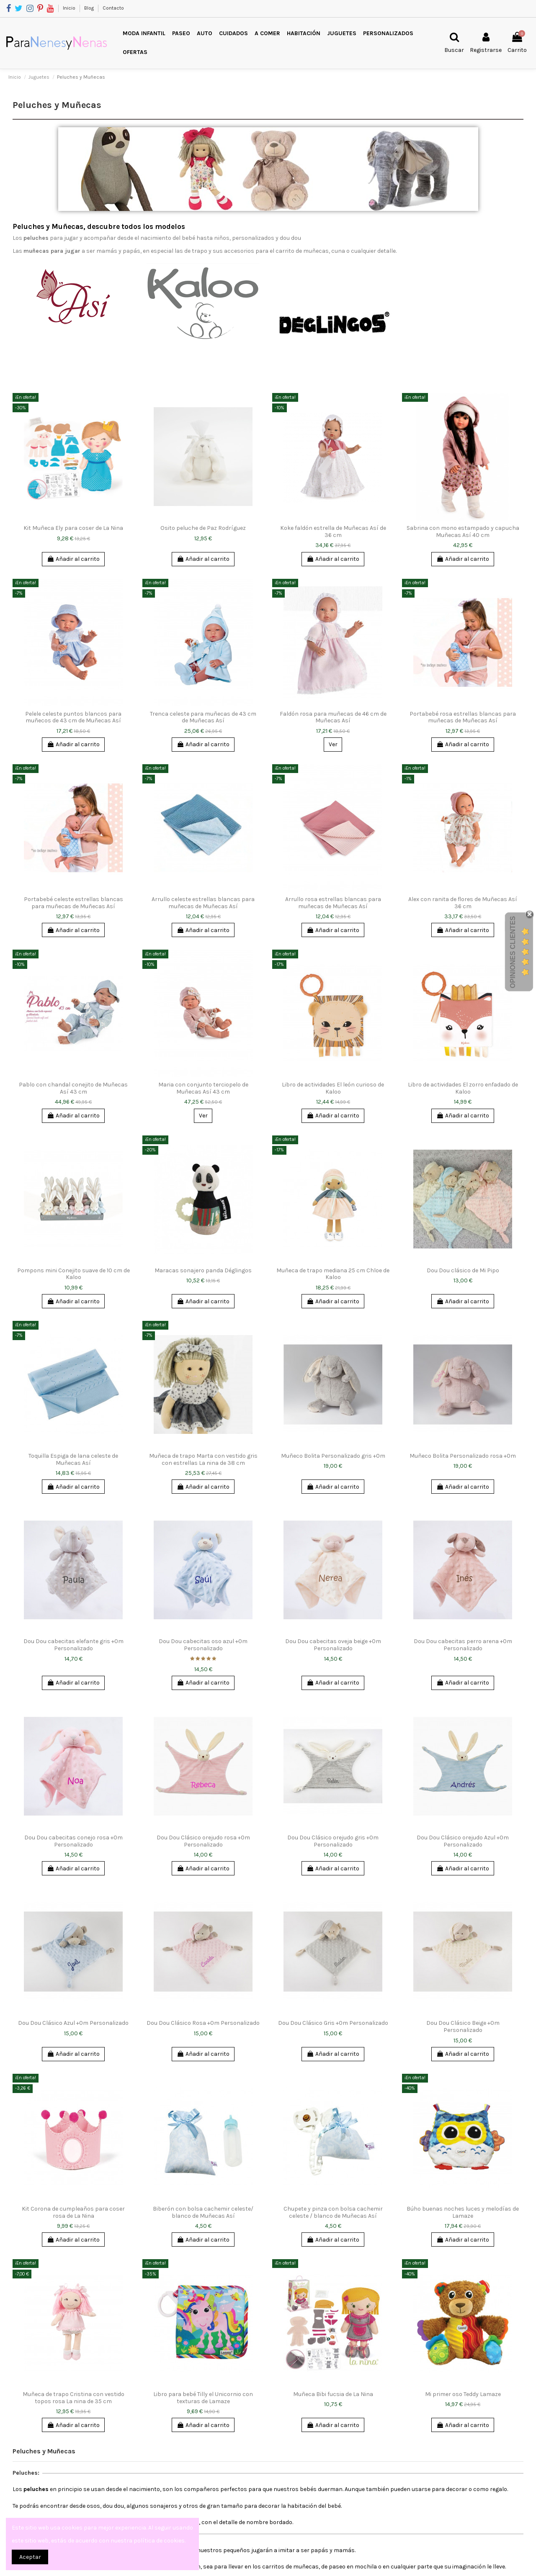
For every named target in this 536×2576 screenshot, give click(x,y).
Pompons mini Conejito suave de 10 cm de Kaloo (73, 1274)
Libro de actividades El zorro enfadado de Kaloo (463, 1088)
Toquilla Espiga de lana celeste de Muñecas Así (73, 1459)
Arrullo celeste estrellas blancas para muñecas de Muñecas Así (203, 903)
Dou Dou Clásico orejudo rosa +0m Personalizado (203, 1841)
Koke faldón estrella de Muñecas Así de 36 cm (333, 531)
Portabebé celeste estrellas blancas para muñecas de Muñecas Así (73, 903)
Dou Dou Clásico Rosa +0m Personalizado (203, 2022)
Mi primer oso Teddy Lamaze (463, 2394)
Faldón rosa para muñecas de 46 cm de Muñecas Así (333, 717)
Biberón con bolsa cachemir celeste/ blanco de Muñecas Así (203, 2212)
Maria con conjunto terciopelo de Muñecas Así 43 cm (203, 1088)
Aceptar (30, 2557)
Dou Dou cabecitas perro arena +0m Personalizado (463, 1645)
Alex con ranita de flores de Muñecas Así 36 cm (462, 903)
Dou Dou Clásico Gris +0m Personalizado (333, 2022)
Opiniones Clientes (512, 952)
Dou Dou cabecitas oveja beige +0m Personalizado (333, 1645)
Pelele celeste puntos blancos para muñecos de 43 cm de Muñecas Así (73, 717)
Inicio (70, 8)
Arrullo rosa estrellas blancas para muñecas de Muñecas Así (333, 903)
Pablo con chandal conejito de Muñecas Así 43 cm (73, 1088)
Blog (89, 8)
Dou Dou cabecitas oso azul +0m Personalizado (203, 1645)
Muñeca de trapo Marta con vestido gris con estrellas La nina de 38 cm (203, 1459)
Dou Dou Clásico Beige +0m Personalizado (463, 2026)
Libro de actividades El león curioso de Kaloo (333, 1088)
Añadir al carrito (73, 558)
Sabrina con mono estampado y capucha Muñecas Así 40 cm (463, 531)
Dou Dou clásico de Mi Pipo (463, 1270)
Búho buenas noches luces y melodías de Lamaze (463, 2212)
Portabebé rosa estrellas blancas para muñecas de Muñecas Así (463, 717)
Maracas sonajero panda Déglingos (203, 1270)
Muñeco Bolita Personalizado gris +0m (333, 1455)
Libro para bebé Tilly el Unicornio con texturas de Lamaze (203, 2398)
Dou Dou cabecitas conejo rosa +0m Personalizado (73, 1841)
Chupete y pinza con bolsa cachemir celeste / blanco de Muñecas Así (333, 2212)
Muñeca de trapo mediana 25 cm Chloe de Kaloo (332, 1274)
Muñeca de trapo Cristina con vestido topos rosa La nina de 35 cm (73, 2398)
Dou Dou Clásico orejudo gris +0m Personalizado (333, 1841)
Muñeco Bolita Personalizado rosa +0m (463, 1455)
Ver (333, 744)
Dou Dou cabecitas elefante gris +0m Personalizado (73, 1645)
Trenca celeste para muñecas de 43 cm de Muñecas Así (203, 717)
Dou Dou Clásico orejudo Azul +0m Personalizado (463, 1841)
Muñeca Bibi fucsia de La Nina (333, 2394)
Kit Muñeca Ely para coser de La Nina (73, 528)
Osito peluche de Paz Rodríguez (203, 528)
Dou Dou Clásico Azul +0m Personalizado (73, 2022)
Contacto (113, 8)
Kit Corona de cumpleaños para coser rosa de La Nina (73, 2212)
